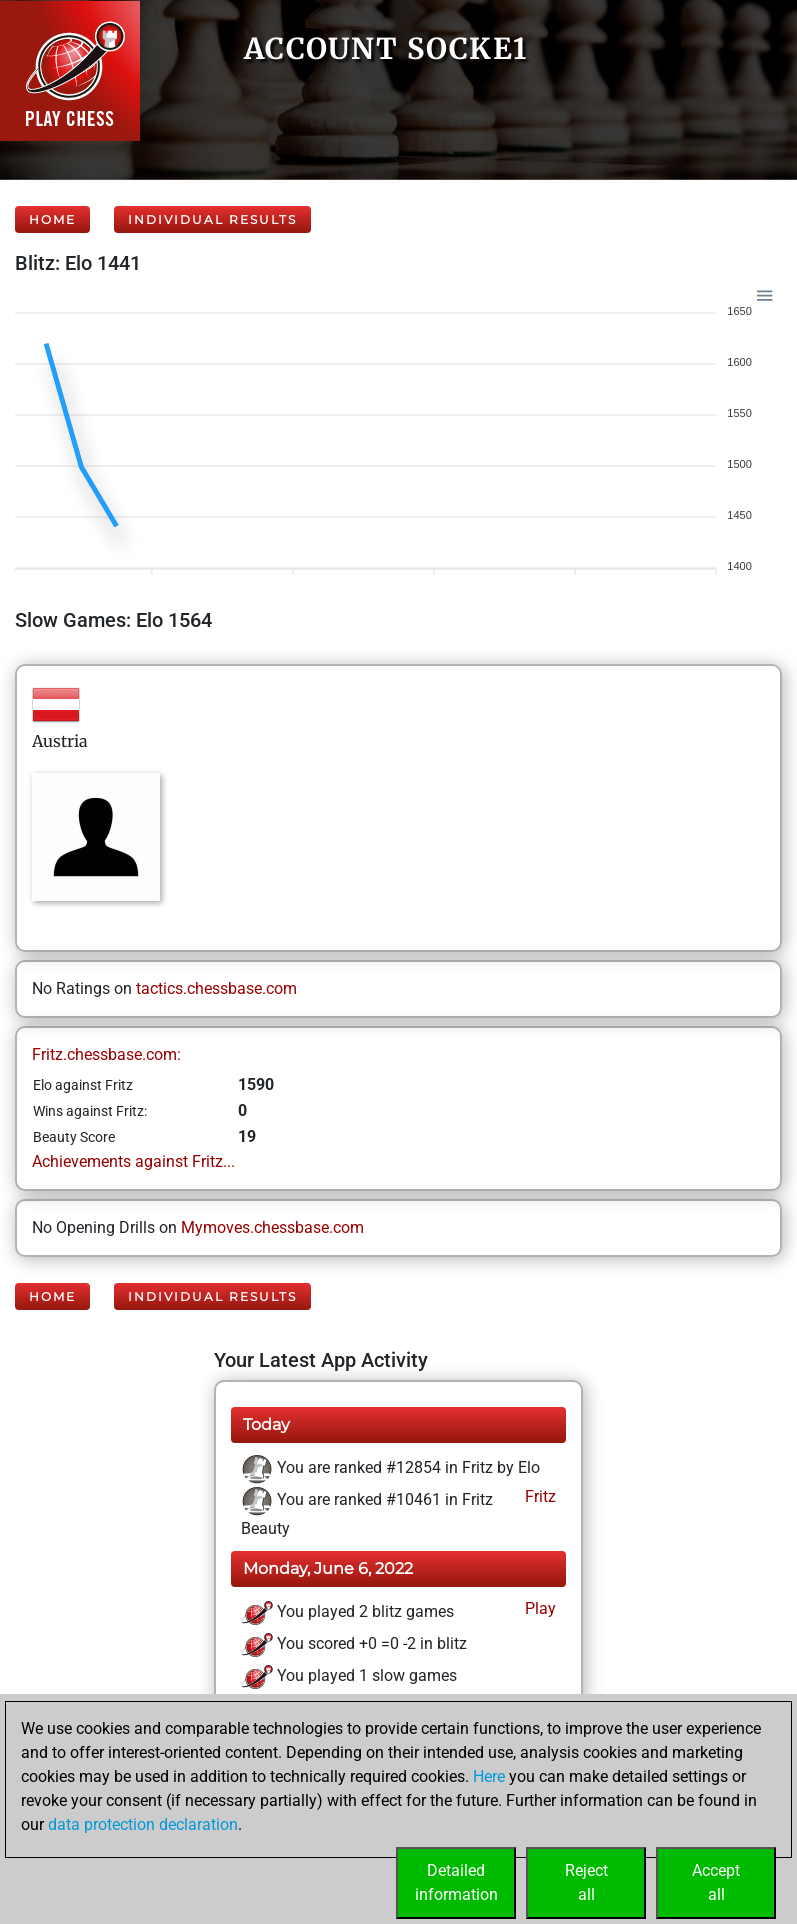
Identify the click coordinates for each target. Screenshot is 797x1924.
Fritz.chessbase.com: (106, 1054)
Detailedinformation (456, 1882)
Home (52, 219)
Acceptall (716, 1882)
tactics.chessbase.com (216, 988)
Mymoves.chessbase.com (272, 1227)
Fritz (538, 1496)
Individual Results (212, 219)
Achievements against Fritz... (133, 1161)
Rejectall (586, 1882)
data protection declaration (143, 1824)
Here (489, 1776)
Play (538, 1608)
